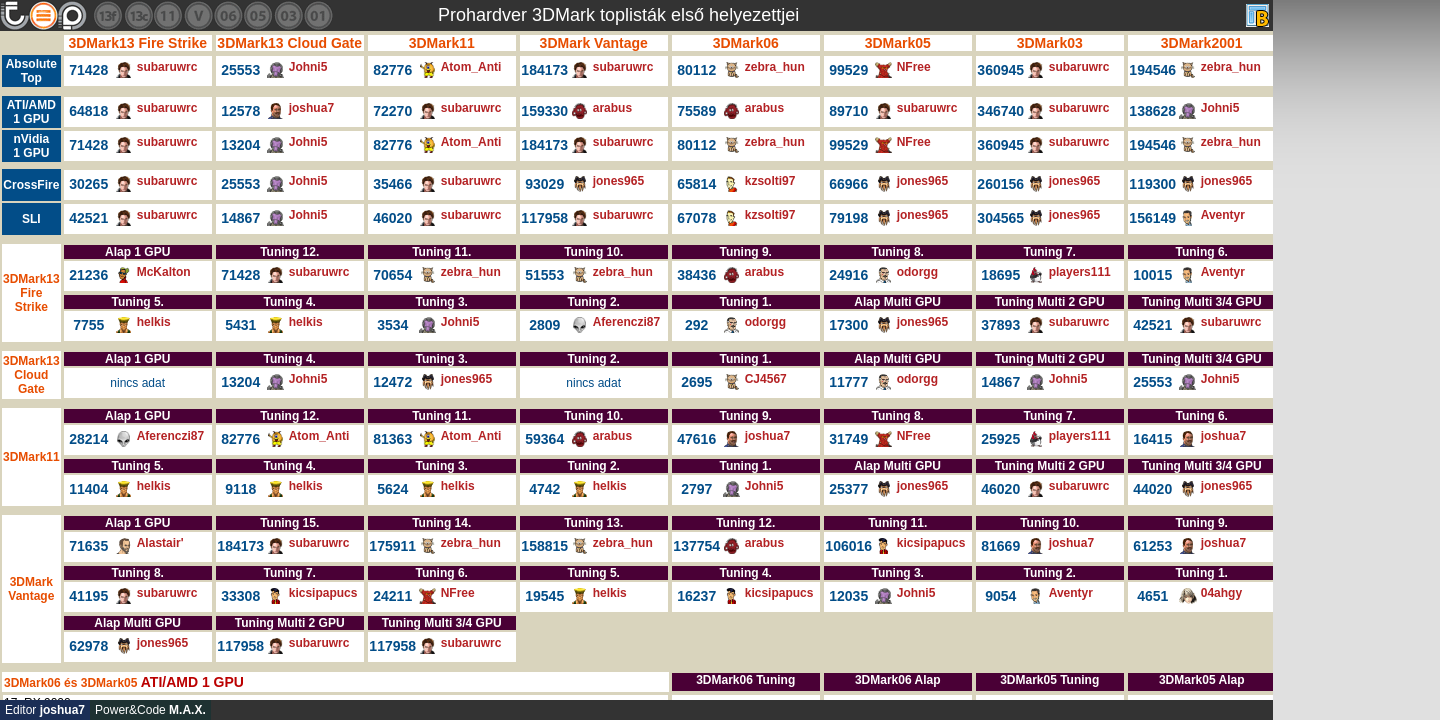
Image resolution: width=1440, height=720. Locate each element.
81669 (1000, 546)
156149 (1152, 218)
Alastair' (160, 543)
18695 (1000, 275)
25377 (848, 489)
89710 (848, 111)
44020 (1152, 489)
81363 (392, 439)
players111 (1080, 272)
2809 (544, 325)
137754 (696, 546)
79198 (848, 218)
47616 (696, 439)
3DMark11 (442, 43)
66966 (848, 184)
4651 (1152, 596)
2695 (696, 382)
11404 (88, 489)
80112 (696, 70)
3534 (392, 325)
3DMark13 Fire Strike (137, 43)
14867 (240, 218)
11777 (848, 382)
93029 (544, 184)
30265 (88, 184)
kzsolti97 (770, 181)
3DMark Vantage (594, 43)
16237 (696, 596)
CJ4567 (766, 379)
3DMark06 (746, 43)
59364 (544, 439)
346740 (1000, 111)
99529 (848, 70)
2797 (696, 489)
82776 (392, 70)
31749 (848, 439)
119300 (1152, 184)
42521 (88, 218)
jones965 (618, 181)
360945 (1000, 70)
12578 (240, 111)
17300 (848, 325)
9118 (240, 489)
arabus (612, 108)
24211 (392, 596)
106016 (848, 546)
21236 (88, 275)
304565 (1000, 218)
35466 (392, 184)
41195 (88, 596)
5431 (240, 325)
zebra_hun (775, 67)
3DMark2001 (1202, 43)
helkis (154, 322)
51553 (544, 275)
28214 (88, 439)
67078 (696, 218)
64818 (88, 111)
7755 (88, 325)
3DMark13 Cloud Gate (289, 43)
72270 (392, 111)
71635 (88, 546)
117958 (544, 218)
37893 (1000, 325)
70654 (392, 275)
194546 (1152, 70)
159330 (544, 111)
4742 (544, 489)
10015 (1152, 275)
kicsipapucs (931, 543)
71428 (88, 70)
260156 (1000, 184)
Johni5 (308, 67)
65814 (696, 184)
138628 (1152, 111)
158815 (544, 546)
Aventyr (1223, 215)
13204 (240, 145)
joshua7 (311, 108)
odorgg (917, 272)
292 (696, 325)
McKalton (164, 272)
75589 (696, 111)
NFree (914, 67)
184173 (544, 70)
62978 (88, 646)
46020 (392, 218)
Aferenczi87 (626, 322)
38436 (696, 275)
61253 (1152, 546)
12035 (848, 596)
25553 (240, 70)
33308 (240, 596)
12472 (392, 382)
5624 (392, 489)
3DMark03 (1050, 43)
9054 (1000, 596)
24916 (848, 275)
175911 (392, 546)
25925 (1000, 439)
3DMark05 (898, 43)
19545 (544, 596)
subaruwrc (167, 67)
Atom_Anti (471, 67)
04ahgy (1221, 593)
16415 (1152, 439)
